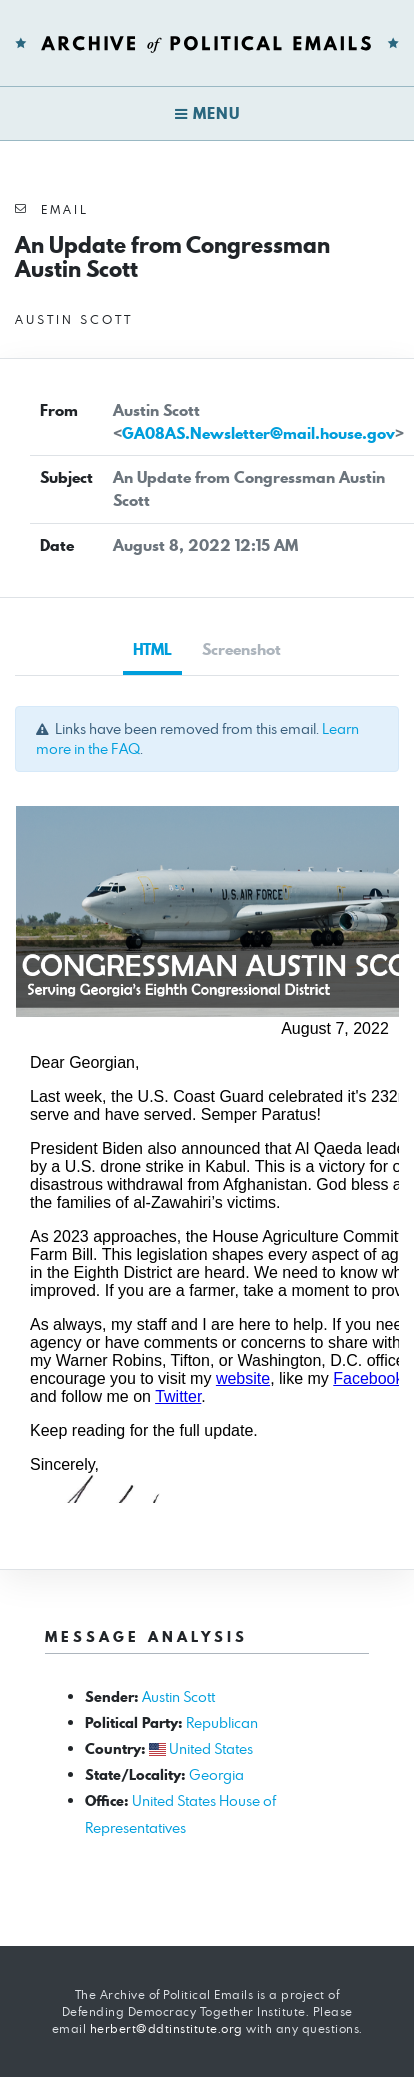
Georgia (216, 1774)
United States (211, 1748)
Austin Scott (178, 1696)
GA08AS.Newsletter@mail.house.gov (258, 433)
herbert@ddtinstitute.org (166, 2028)
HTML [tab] (152, 649)
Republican (222, 1722)
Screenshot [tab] (241, 649)
